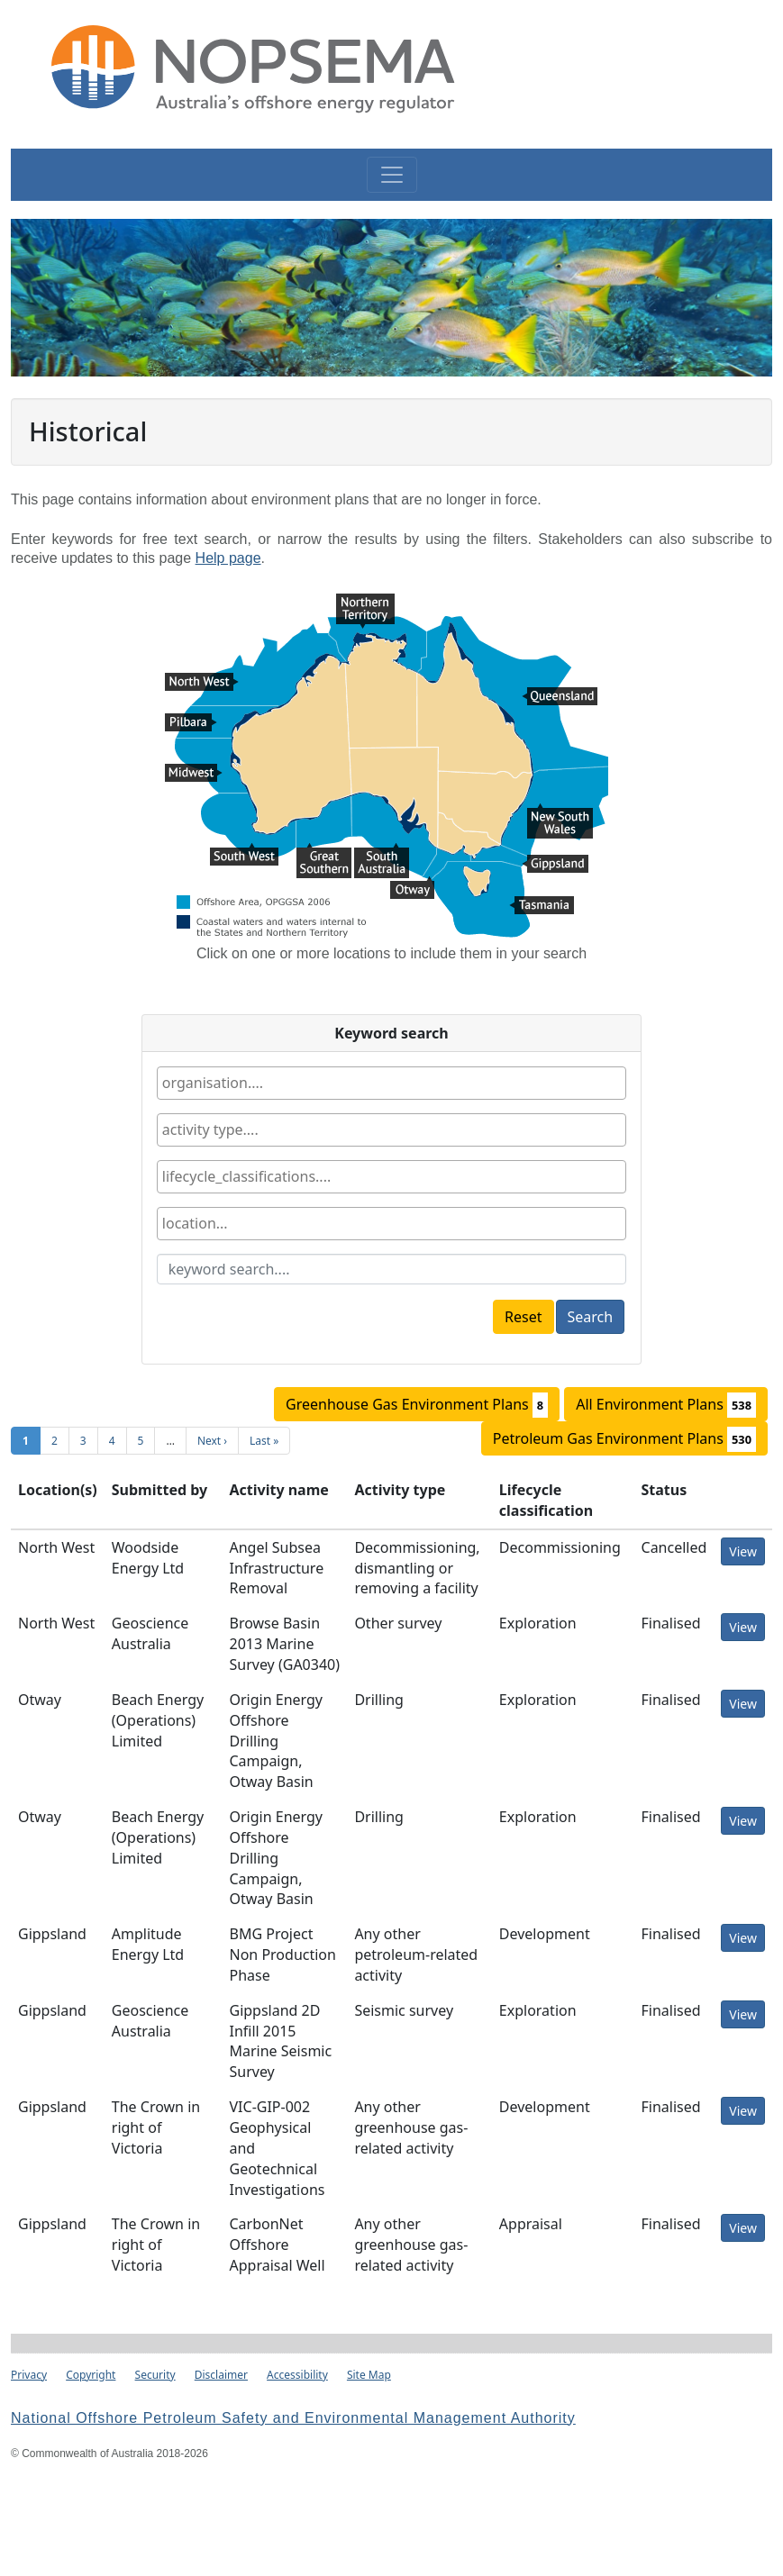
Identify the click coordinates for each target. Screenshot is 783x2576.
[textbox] (265, 1082)
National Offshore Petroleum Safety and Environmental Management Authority (293, 2418)
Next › (212, 1440)
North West (202, 683)
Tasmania (541, 907)
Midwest (194, 774)
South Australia (381, 854)
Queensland (559, 698)
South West (244, 854)
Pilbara (191, 724)
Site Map (369, 2374)
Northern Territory (365, 604)
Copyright (90, 2374)
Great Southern (323, 854)
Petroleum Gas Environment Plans (624, 1439)
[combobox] (391, 1083)
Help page (228, 558)
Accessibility (297, 2374)
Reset (523, 1317)
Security (155, 2374)
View (743, 1551)
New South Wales (560, 814)
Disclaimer (221, 2374)
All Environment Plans (666, 1405)
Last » (264, 1440)
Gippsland (555, 865)
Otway (412, 887)
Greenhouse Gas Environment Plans (417, 1405)
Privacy (29, 2374)
